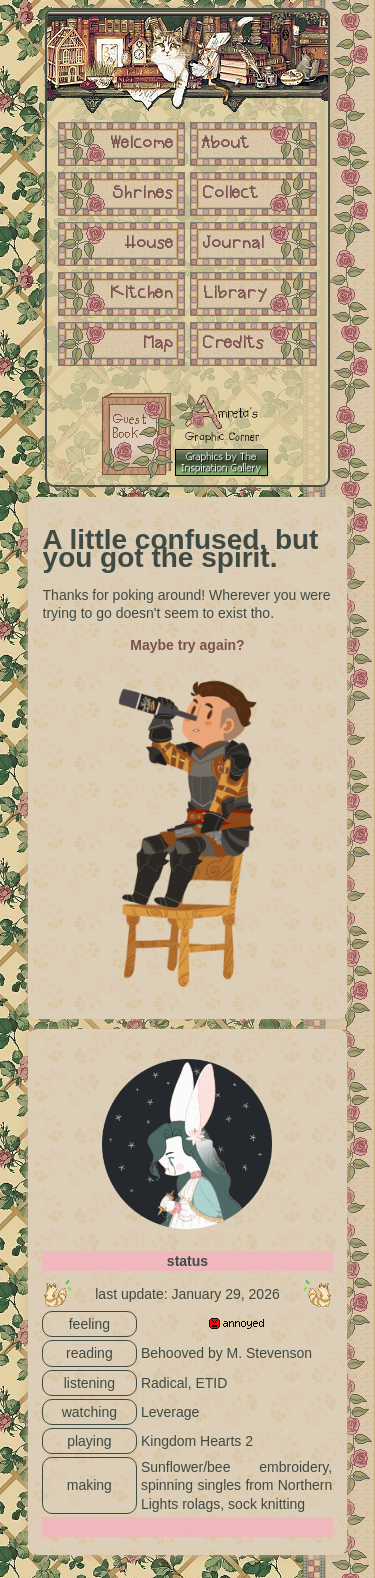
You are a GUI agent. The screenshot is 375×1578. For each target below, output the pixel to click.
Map (158, 344)
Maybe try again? (187, 645)
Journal (233, 244)
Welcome (142, 144)
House (149, 244)
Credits (233, 344)
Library (235, 294)
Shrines (143, 194)
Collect (230, 194)
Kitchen (142, 294)
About (226, 144)
